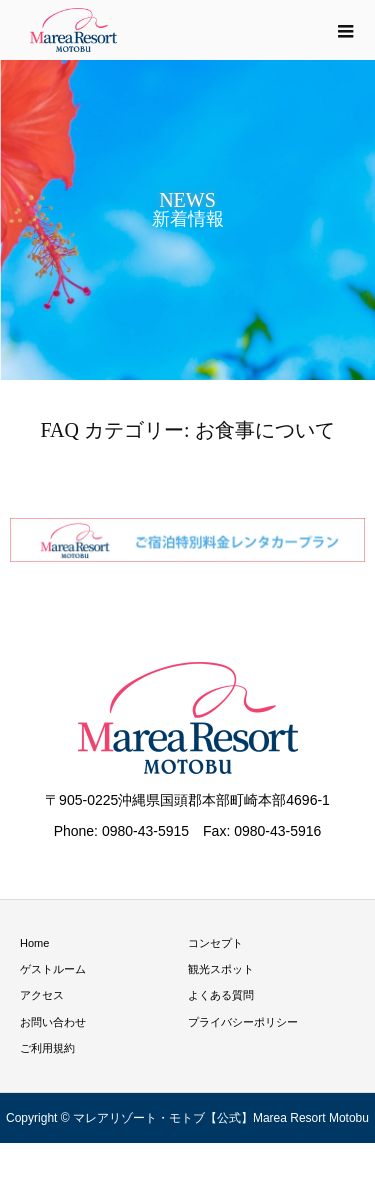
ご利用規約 (47, 1048)
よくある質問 (221, 995)
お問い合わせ (53, 1022)
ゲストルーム (53, 969)
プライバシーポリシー (243, 1022)
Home (34, 943)
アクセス (42, 995)
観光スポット (221, 969)
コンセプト (215, 943)
